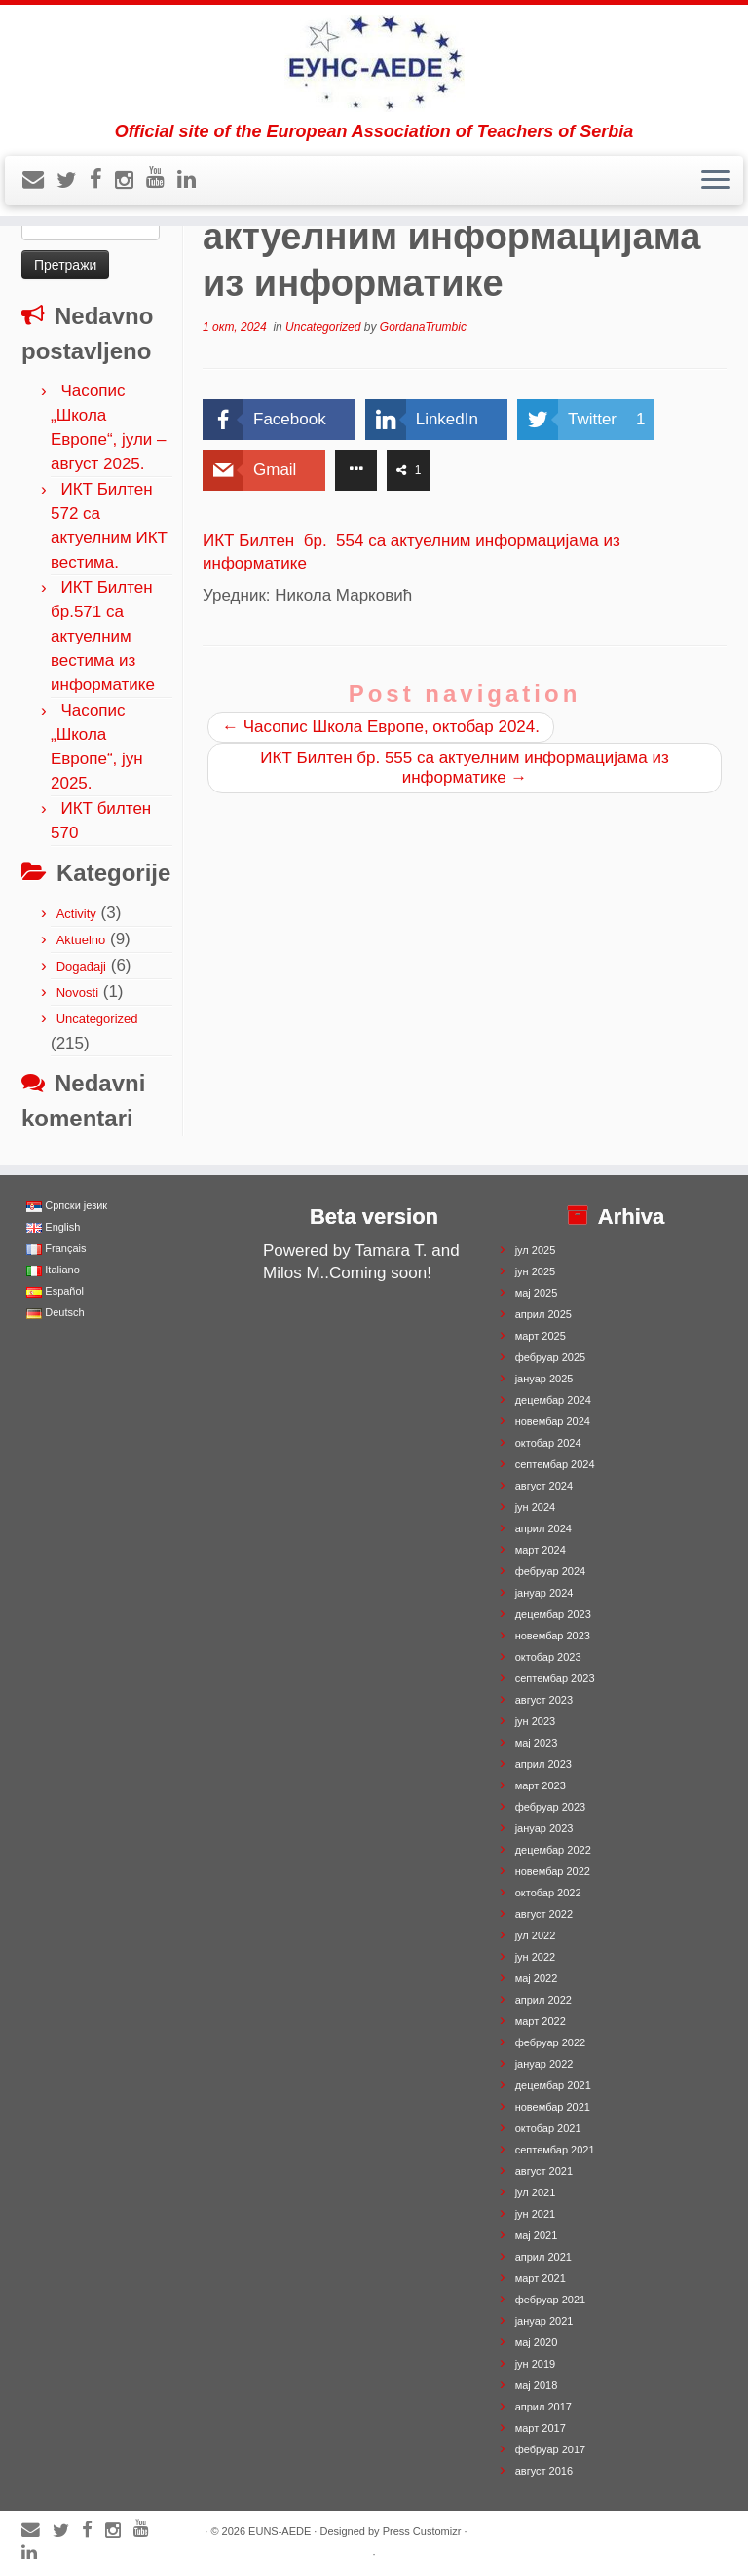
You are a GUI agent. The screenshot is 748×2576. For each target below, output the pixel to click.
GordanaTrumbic (423, 327)
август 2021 (544, 2171)
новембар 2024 (552, 1421)
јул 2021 (535, 2192)
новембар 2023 (552, 1635)
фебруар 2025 (550, 1357)
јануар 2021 (544, 2321)
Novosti (77, 992)
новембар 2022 (552, 1871)
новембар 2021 (552, 2107)
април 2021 (543, 2257)
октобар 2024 (548, 1443)
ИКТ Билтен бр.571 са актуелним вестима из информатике (103, 636)
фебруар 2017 (550, 2449)
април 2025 (543, 1314)
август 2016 (544, 2471)
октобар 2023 (548, 1657)
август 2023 (544, 1700)
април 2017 (543, 2406)
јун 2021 (535, 2214)
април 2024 (543, 1528)
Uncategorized (97, 1019)
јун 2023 (535, 1721)
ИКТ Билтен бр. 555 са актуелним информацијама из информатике (464, 768)
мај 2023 (536, 1742)
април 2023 (543, 1764)
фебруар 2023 (550, 1807)
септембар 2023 (555, 1678)
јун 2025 (535, 1271)
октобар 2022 (548, 1892)
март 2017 (540, 2428)
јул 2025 (535, 1250)
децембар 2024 (553, 1400)
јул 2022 (535, 1935)
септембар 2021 (555, 2149)
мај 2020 (536, 2342)
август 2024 (544, 1485)
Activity (76, 913)
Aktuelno (81, 940)
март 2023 (540, 1785)
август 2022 (544, 1914)
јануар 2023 (544, 1828)
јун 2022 (535, 1957)
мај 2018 (536, 2385)
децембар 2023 (553, 1614)
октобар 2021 (548, 2128)
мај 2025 (536, 1293)
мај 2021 (536, 2235)
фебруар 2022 (550, 2042)
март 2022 (540, 2021)
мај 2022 (536, 1978)
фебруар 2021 (550, 2299)
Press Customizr (422, 2531)
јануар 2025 (544, 1378)
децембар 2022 (553, 1850)
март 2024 (540, 1550)
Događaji (81, 966)
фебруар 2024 (550, 1571)
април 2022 (543, 2000)
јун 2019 (535, 2364)
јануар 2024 (544, 1593)
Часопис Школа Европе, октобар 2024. (381, 727)
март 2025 (540, 1336)
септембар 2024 (555, 1464)
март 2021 (540, 2278)
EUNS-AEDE (279, 2531)
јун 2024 (535, 1507)
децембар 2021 (553, 2085)
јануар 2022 (544, 2064)
